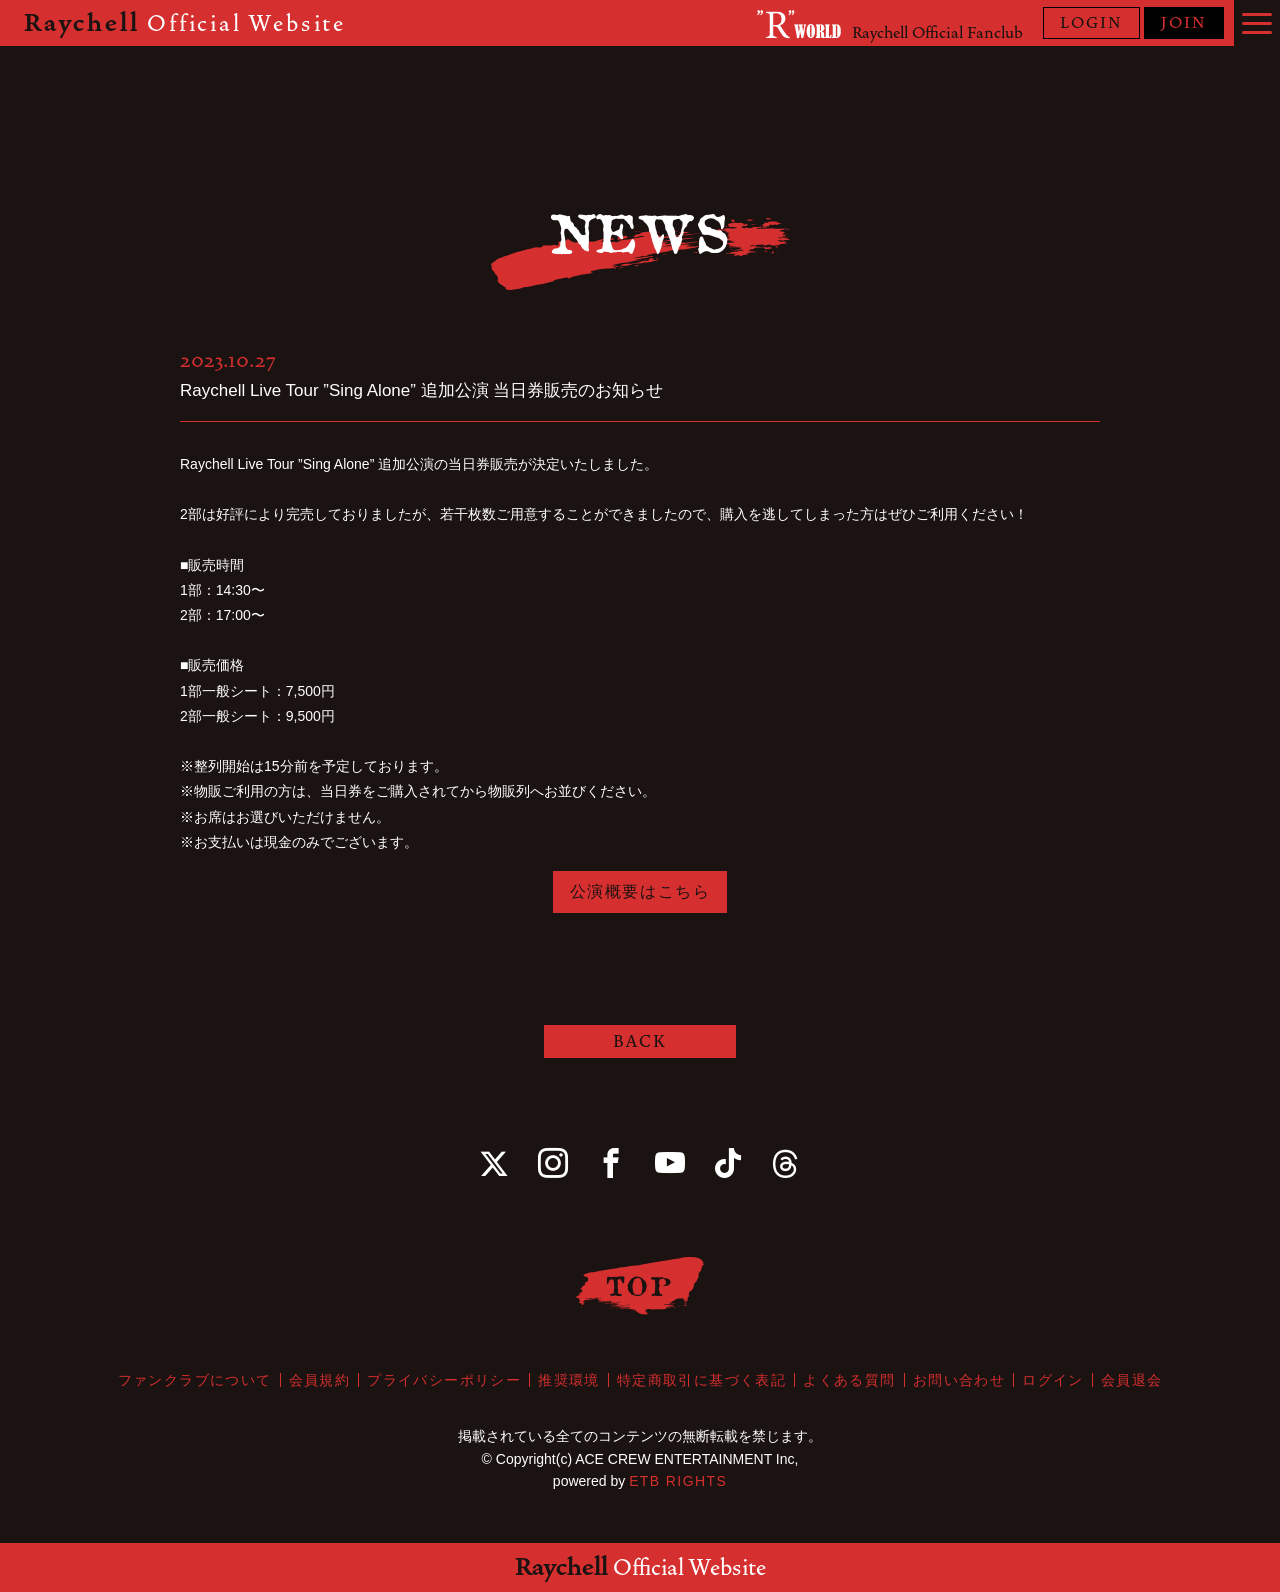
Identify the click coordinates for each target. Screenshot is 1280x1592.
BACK (640, 1041)
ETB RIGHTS (678, 1481)
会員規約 (320, 1380)
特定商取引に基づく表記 (701, 1380)
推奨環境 (569, 1380)
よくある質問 (849, 1380)
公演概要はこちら (640, 891)
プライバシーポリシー (444, 1380)
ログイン (1053, 1380)
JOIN (1184, 23)
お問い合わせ (959, 1380)
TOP (640, 1285)
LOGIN (1091, 23)
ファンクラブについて (195, 1380)
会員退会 (1132, 1380)
